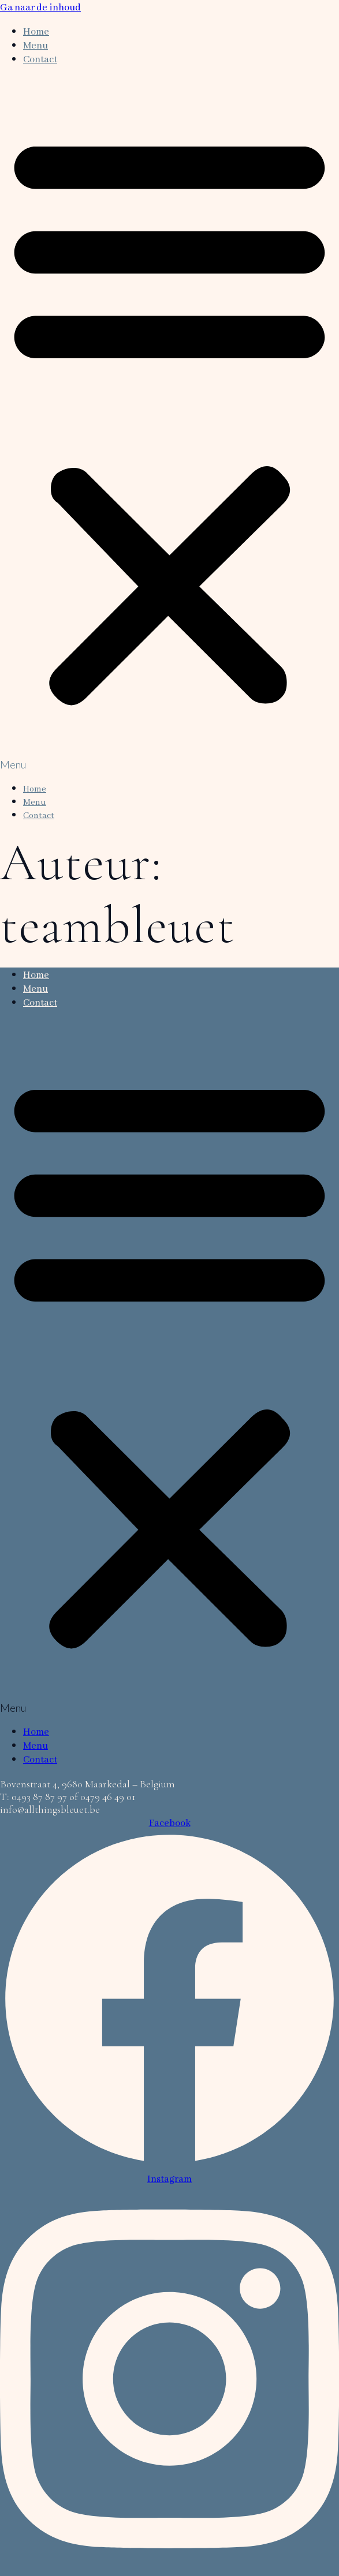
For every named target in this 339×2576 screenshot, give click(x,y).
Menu (35, 46)
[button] (169, 423)
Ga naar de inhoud (40, 8)
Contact (40, 60)
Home (36, 32)
